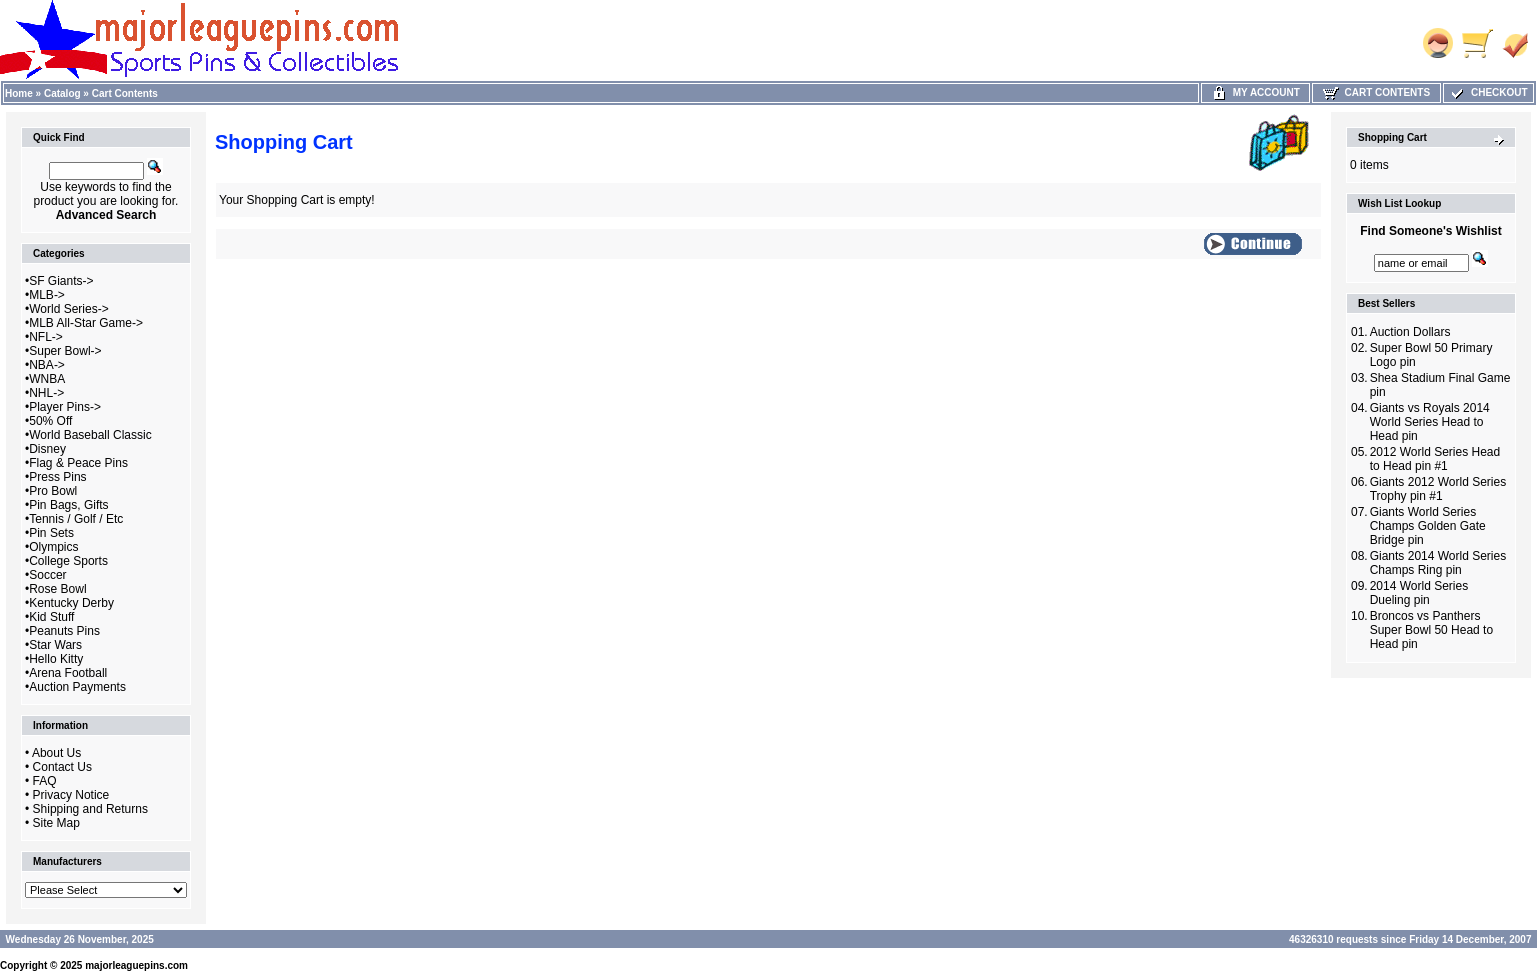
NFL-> (46, 337)
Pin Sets (51, 533)
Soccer (47, 575)
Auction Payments (77, 687)
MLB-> (47, 295)
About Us (56, 753)
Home (19, 93)
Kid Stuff (51, 617)
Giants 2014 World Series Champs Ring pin (1438, 563)
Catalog (62, 93)
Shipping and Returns (90, 809)
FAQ (45, 781)
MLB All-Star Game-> (86, 323)
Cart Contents (125, 93)
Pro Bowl (53, 491)
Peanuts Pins (64, 631)
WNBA (47, 379)
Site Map (56, 823)
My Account (1255, 92)
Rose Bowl (57, 589)
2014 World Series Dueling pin (1419, 593)
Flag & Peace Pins (78, 463)
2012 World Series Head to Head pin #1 (1435, 459)
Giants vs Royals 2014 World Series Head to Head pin (1430, 422)
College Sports (68, 561)
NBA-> (47, 365)
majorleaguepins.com (136, 965)
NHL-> (46, 393)
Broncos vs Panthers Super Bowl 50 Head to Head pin (1431, 630)
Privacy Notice (71, 795)
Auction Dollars (1410, 332)
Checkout (1488, 92)
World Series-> (68, 309)
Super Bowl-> (65, 351)
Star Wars (55, 645)
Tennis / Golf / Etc (76, 519)
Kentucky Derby (71, 603)
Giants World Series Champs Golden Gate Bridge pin (1428, 526)
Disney (47, 449)
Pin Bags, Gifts (68, 505)
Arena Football (68, 673)
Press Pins (57, 477)
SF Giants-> (61, 281)
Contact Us (62, 767)
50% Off (50, 421)
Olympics (53, 547)
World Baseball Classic (90, 435)
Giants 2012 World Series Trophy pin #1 (1438, 489)
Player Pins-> (65, 407)
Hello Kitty (56, 659)
